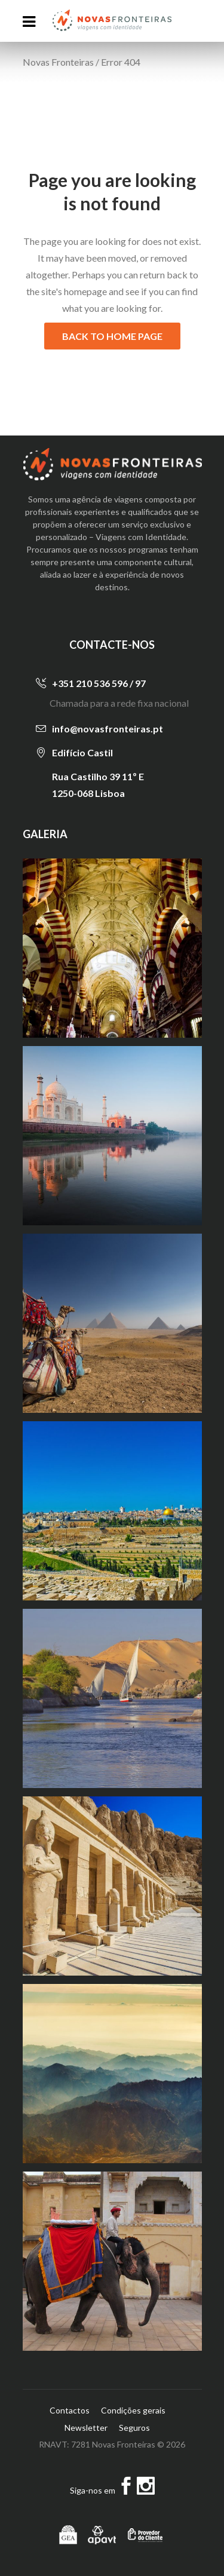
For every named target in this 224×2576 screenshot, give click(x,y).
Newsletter (86, 2427)
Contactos (70, 2410)
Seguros (134, 2427)
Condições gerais (133, 2410)
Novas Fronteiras (58, 62)
